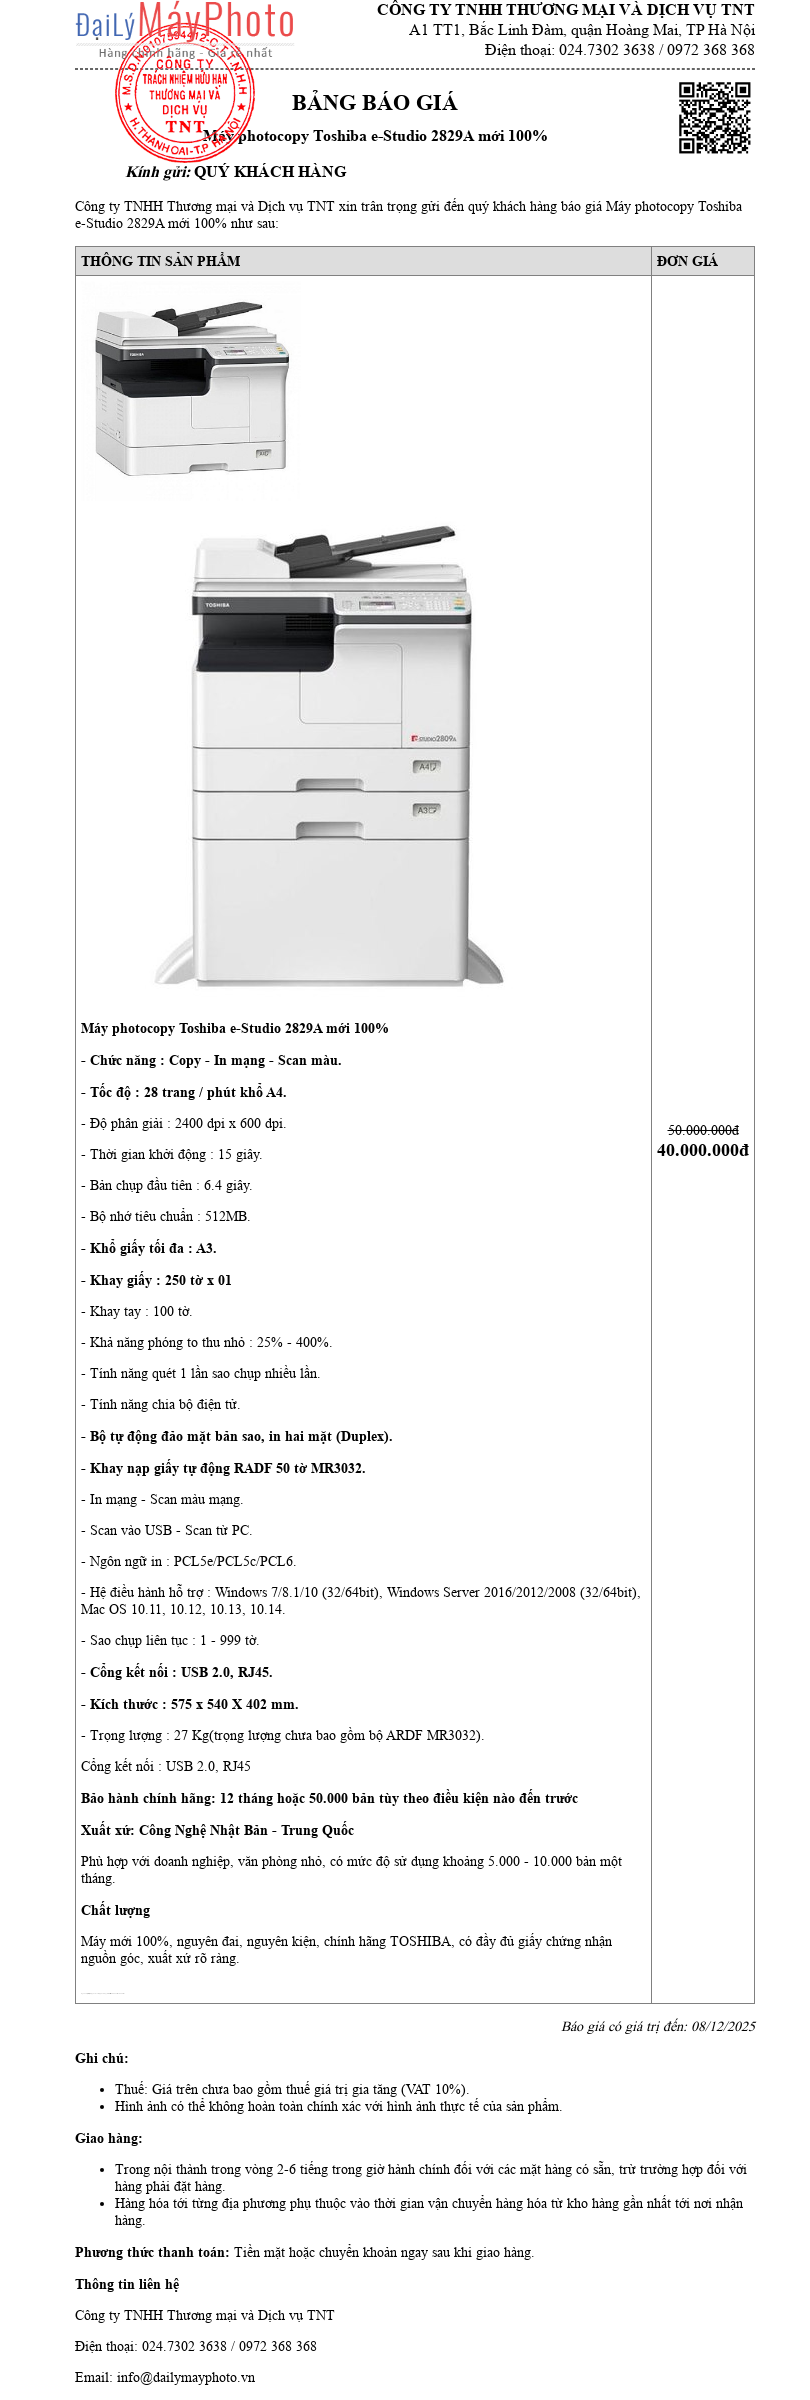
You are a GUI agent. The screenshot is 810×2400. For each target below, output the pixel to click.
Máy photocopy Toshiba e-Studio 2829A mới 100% (375, 135)
